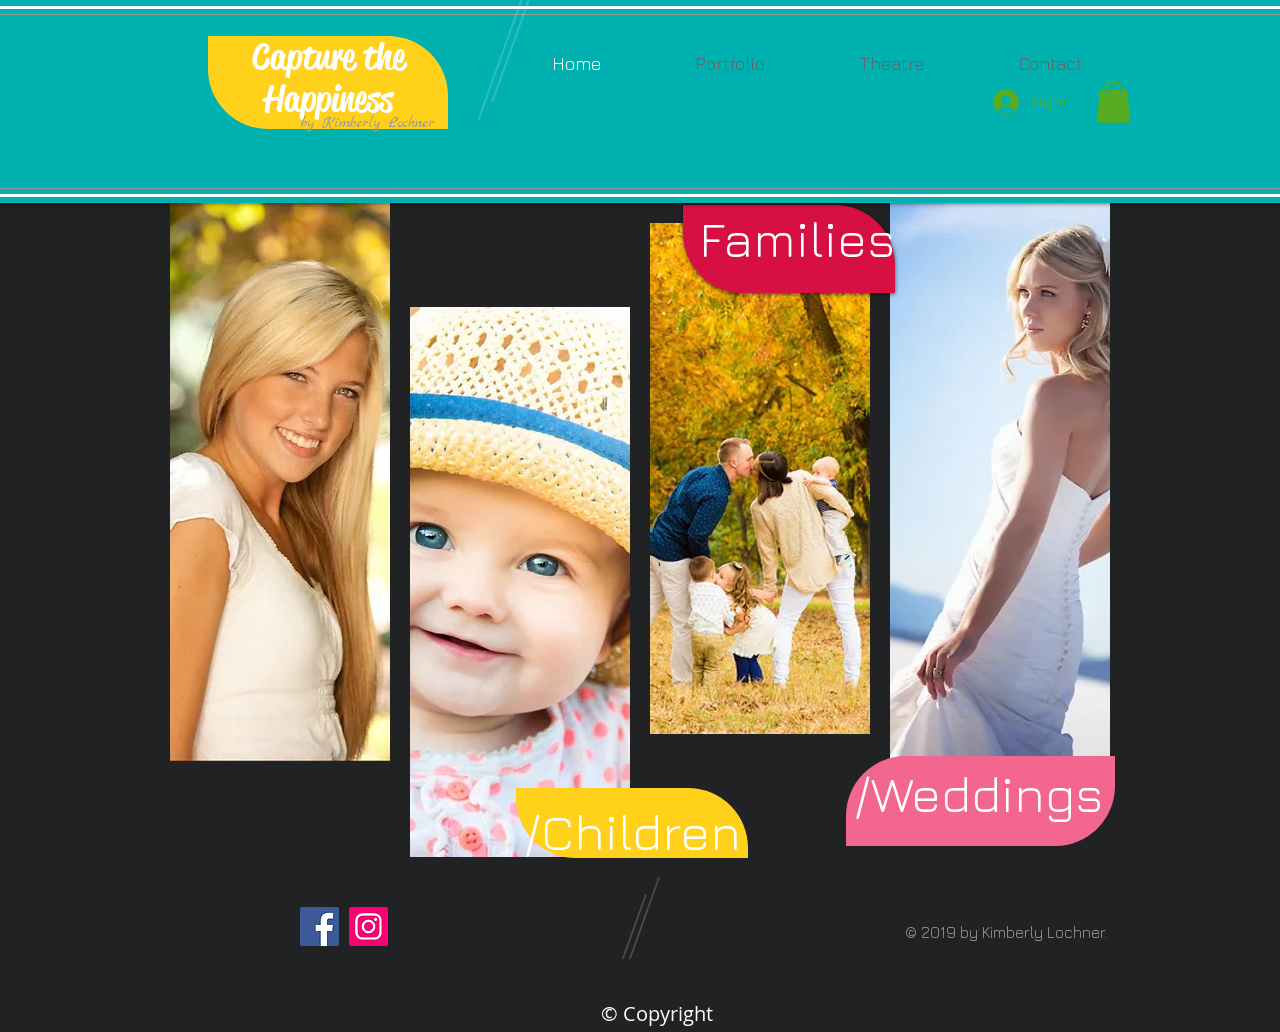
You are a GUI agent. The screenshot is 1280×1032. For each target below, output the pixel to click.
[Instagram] (368, 926)
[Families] (797, 238)
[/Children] (632, 831)
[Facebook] (319, 926)
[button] (730, 63)
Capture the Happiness (328, 78)
